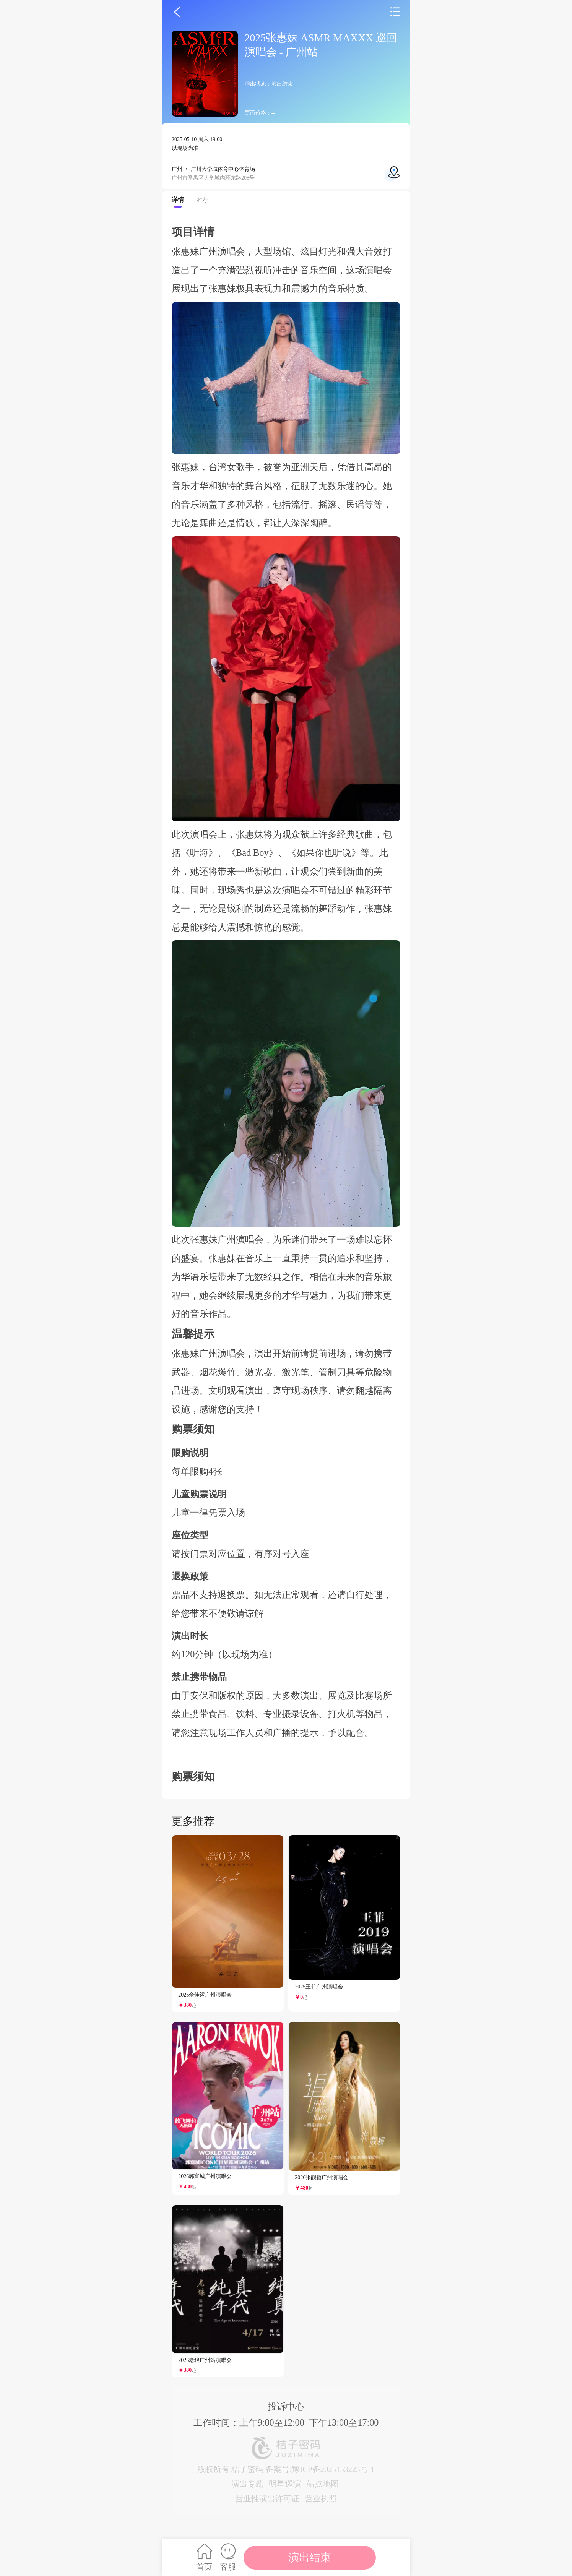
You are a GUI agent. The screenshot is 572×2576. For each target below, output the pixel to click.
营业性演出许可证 (267, 2498)
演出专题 (247, 2483)
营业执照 (321, 2498)
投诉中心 (286, 2406)
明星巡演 (285, 2483)
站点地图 (323, 2483)
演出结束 (309, 2557)
